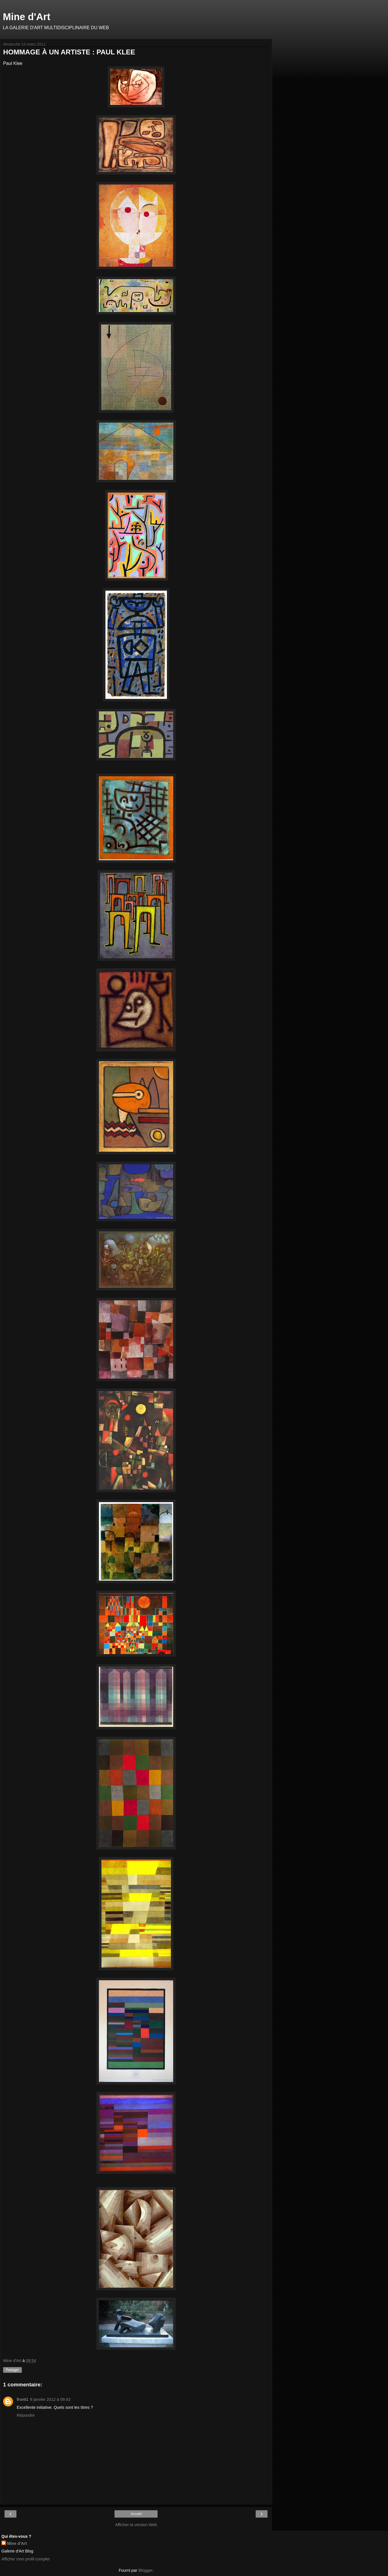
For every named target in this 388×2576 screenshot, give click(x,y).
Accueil (136, 2514)
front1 (22, 2399)
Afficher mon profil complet (25, 2559)
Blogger (145, 2570)
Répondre (26, 2415)
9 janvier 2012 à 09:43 (50, 2399)
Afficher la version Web (136, 2524)
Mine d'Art (26, 16)
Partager (12, 2370)
